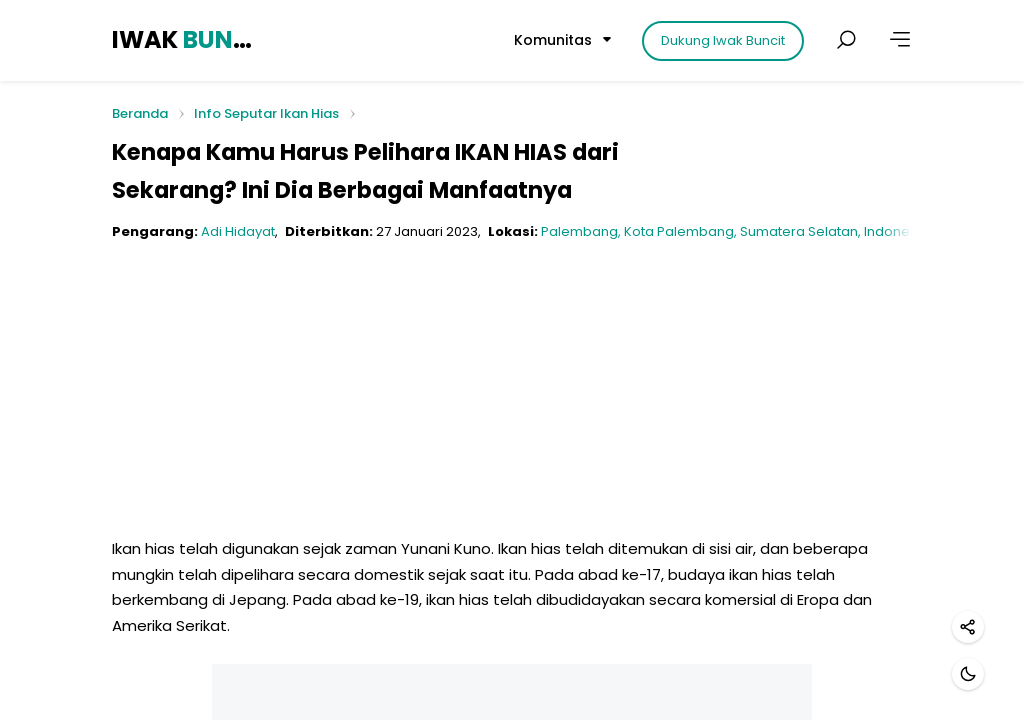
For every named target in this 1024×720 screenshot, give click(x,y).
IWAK (185, 39)
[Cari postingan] (846, 40)
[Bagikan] (968, 627)
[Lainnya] (900, 40)
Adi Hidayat (238, 231)
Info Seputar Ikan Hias (266, 113)
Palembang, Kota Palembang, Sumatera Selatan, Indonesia (735, 231)
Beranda (140, 114)
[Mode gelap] (968, 674)
